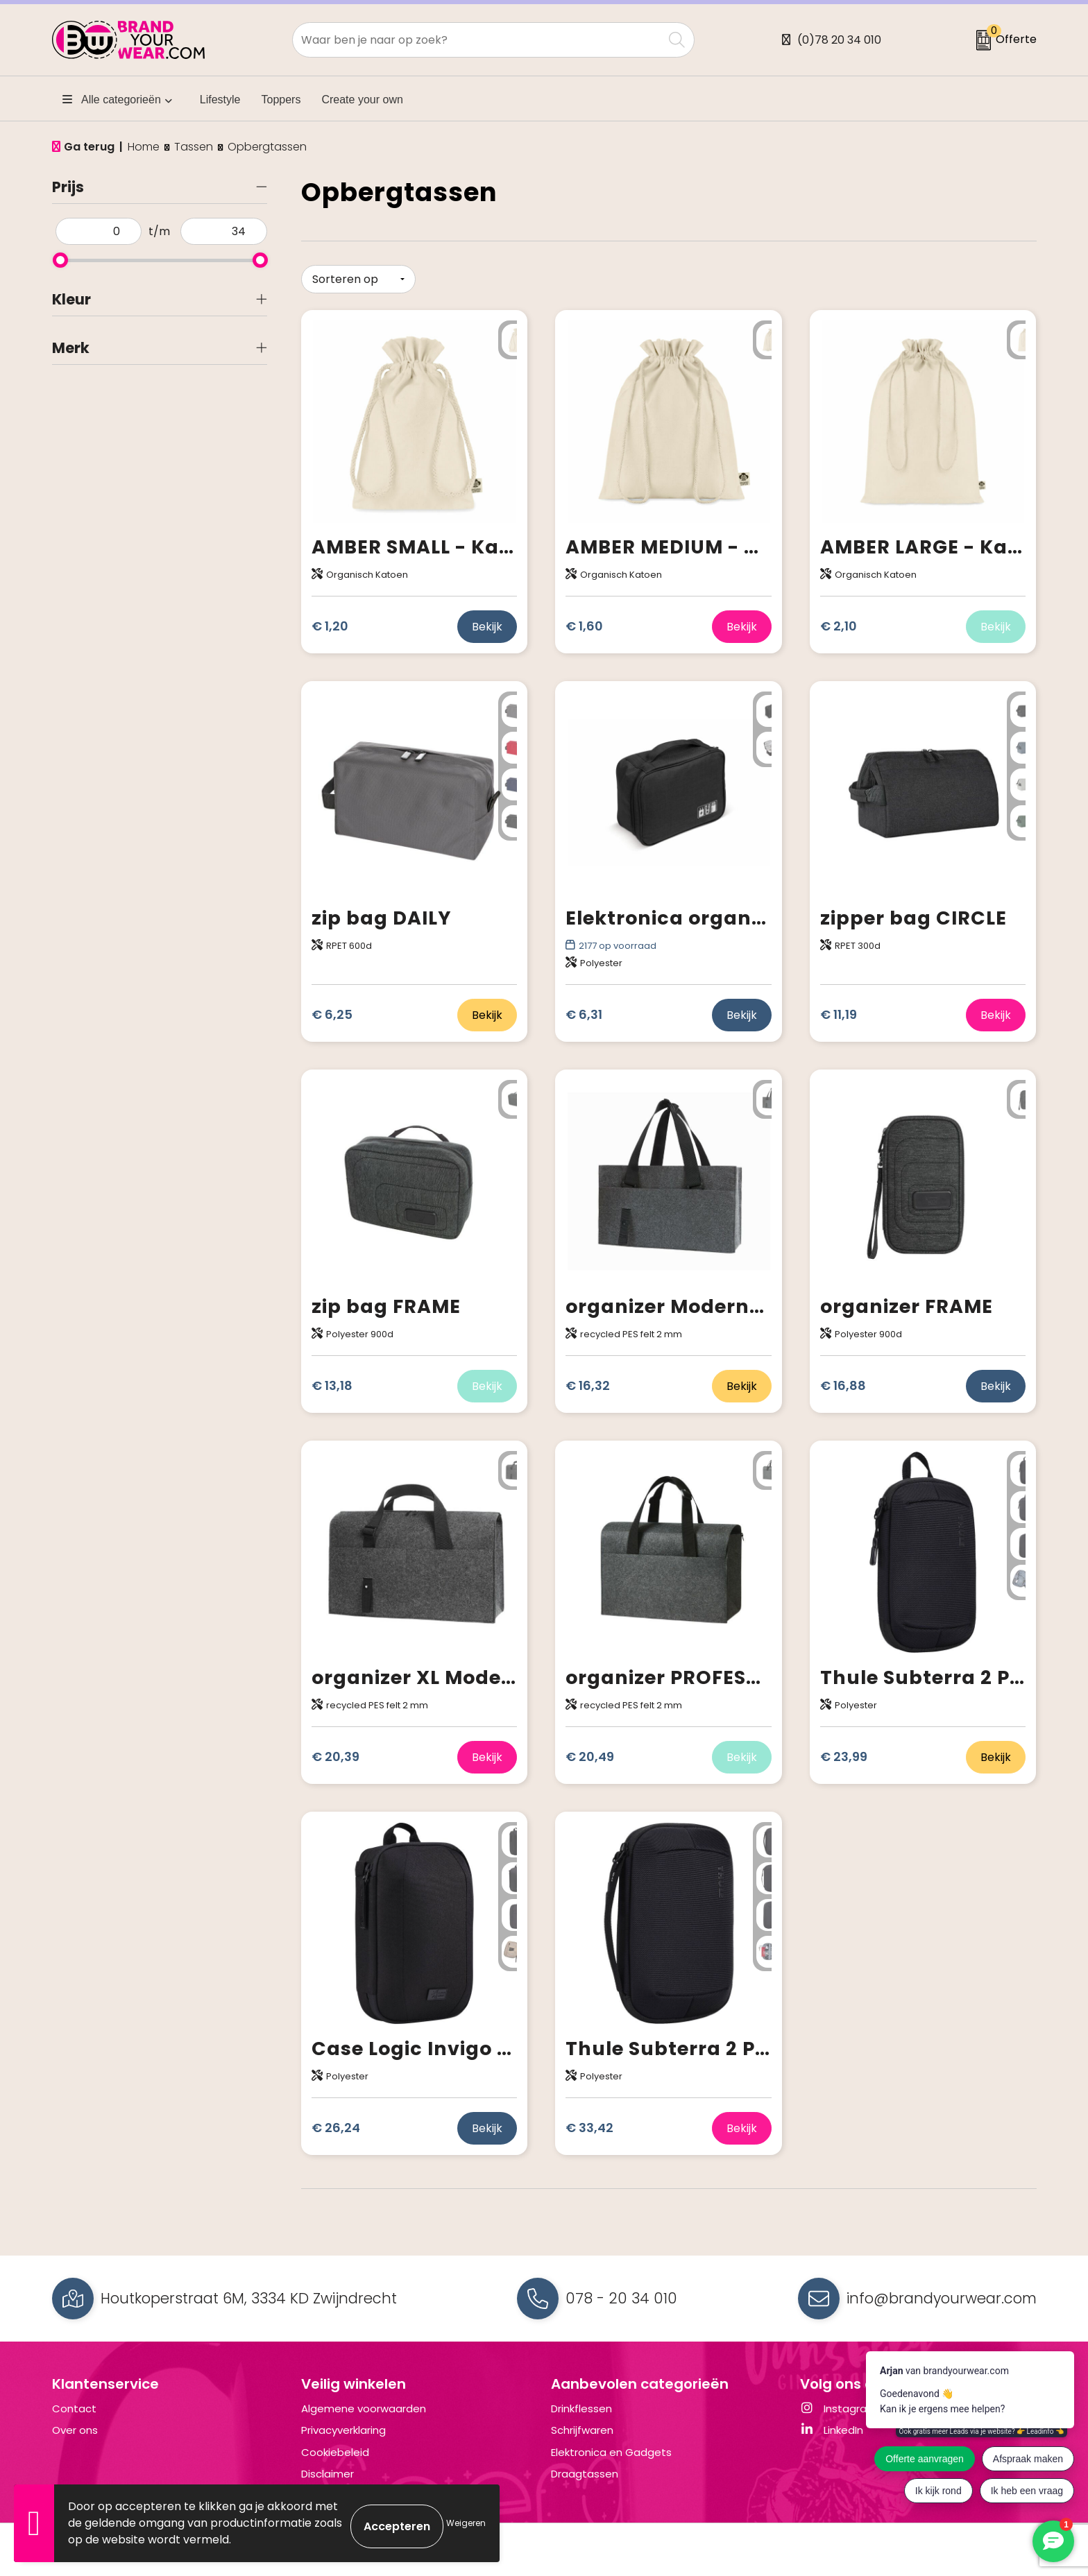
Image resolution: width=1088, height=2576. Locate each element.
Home (144, 147)
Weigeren (466, 2523)
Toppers (281, 99)
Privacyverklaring (343, 2423)
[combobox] (477, 40)
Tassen (193, 147)
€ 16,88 (843, 1379)
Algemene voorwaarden (363, 2401)
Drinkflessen (581, 2401)
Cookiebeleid (335, 2445)
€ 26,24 (336, 2121)
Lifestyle (220, 99)
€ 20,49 (590, 1750)
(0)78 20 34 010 (839, 40)
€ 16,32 (588, 1379)
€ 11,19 (838, 1008)
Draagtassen (584, 2467)
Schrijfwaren (582, 2423)
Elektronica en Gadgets (611, 2445)
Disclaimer (327, 2467)
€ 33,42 (589, 2121)
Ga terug (89, 147)
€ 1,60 (584, 620)
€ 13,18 (332, 1379)
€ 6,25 (332, 1008)
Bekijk (487, 620)
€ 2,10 (838, 620)
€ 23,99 (843, 1750)
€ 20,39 (335, 1750)
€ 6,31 (584, 1008)
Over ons (75, 2423)
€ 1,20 (330, 620)
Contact (74, 2401)
